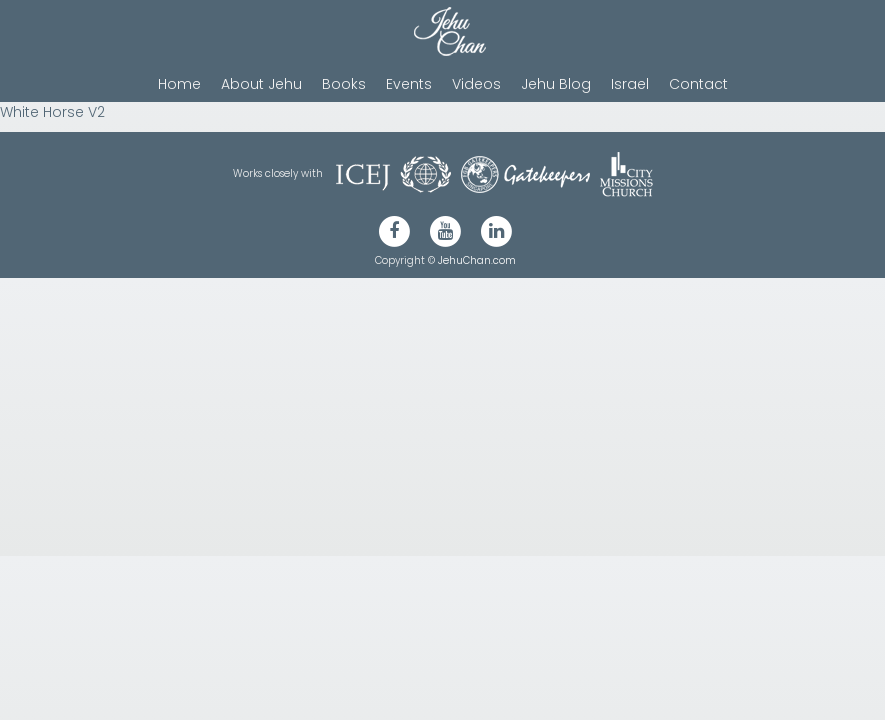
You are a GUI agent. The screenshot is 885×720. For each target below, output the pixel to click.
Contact (698, 84)
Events (409, 84)
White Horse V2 (52, 112)
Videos (476, 84)
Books (344, 84)
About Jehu (261, 84)
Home (179, 84)
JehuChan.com (477, 260)
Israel (630, 84)
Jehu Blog (556, 84)
